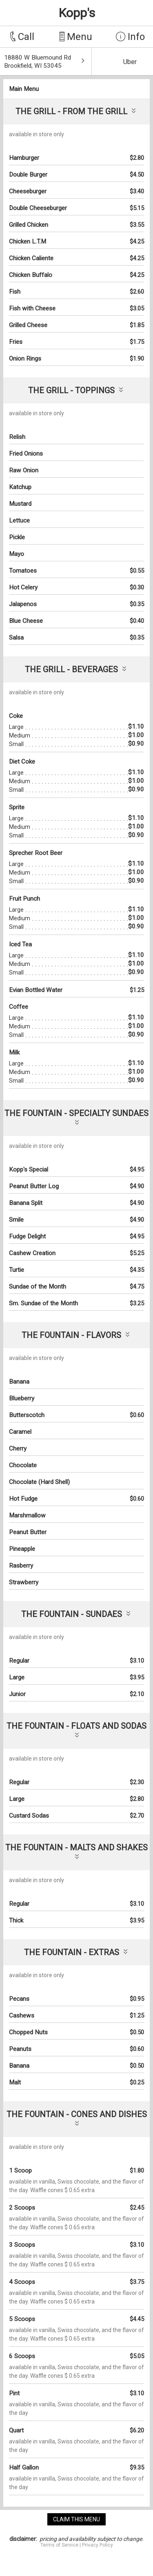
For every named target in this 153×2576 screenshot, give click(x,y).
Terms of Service (59, 2545)
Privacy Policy (97, 2545)
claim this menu (76, 2519)
